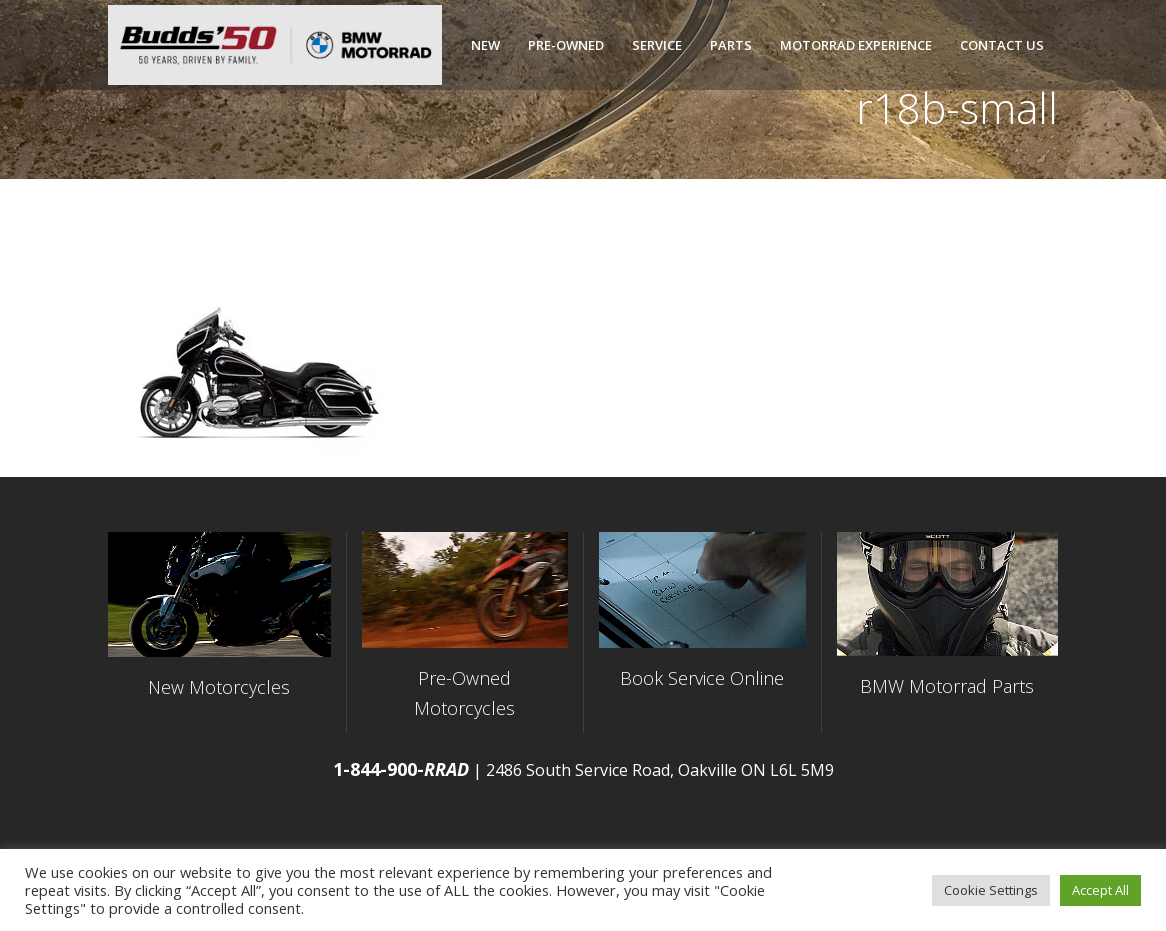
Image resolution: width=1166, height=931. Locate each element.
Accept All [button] (1100, 890)
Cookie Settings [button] (991, 890)
